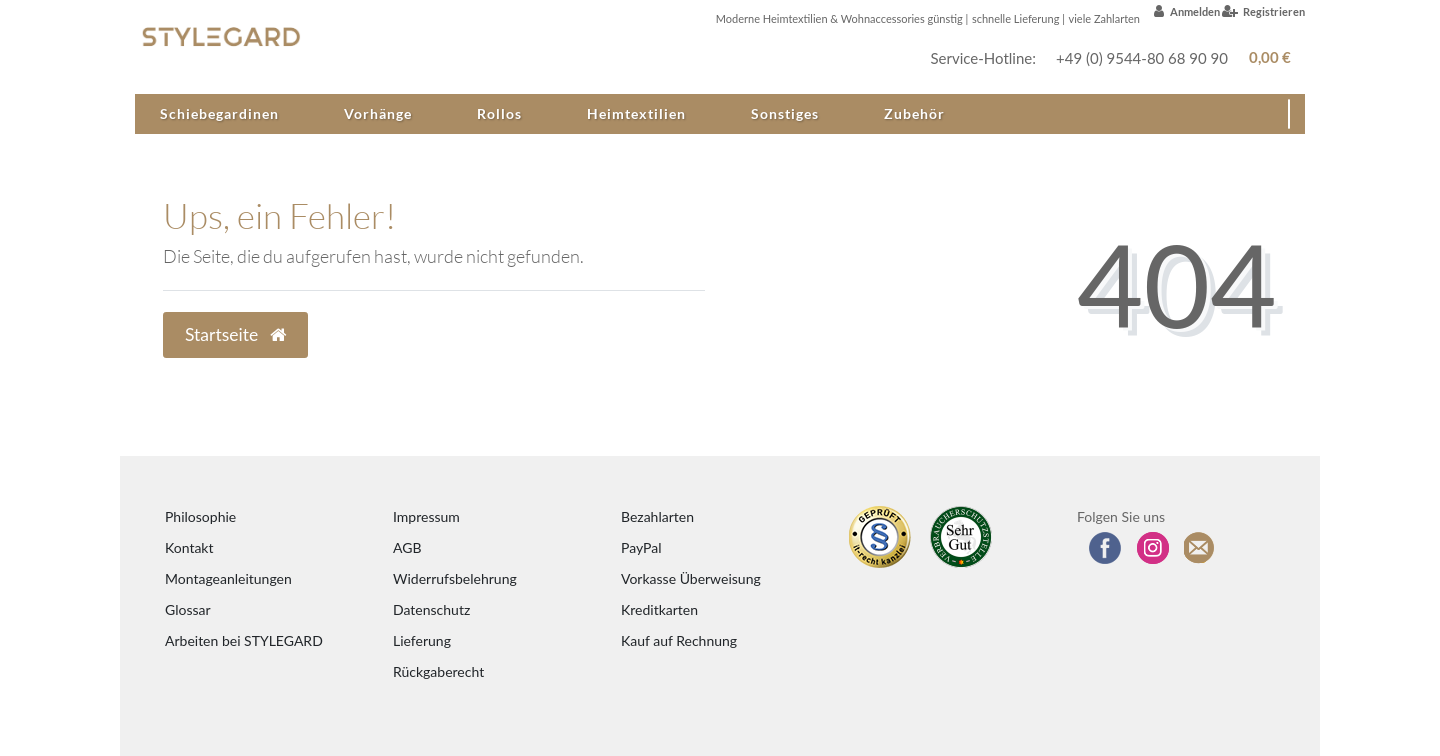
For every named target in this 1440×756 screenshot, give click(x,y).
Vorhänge (378, 113)
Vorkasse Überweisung (691, 578)
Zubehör (914, 113)
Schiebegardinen (219, 113)
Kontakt (189, 547)
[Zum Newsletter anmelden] (1200, 548)
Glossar (188, 609)
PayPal (641, 547)
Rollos (499, 113)
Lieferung (422, 640)
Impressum (426, 516)
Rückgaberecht (438, 671)
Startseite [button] (235, 334)
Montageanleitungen (228, 578)
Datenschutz (431, 609)
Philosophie (200, 516)
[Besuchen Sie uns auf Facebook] (1105, 548)
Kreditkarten (659, 609)
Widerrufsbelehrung (455, 578)
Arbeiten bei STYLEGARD (244, 640)
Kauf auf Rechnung (679, 640)
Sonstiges (785, 113)
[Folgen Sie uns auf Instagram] (1153, 548)
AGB (407, 547)
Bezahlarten (657, 516)
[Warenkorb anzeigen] (1266, 57)
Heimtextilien (636, 113)
